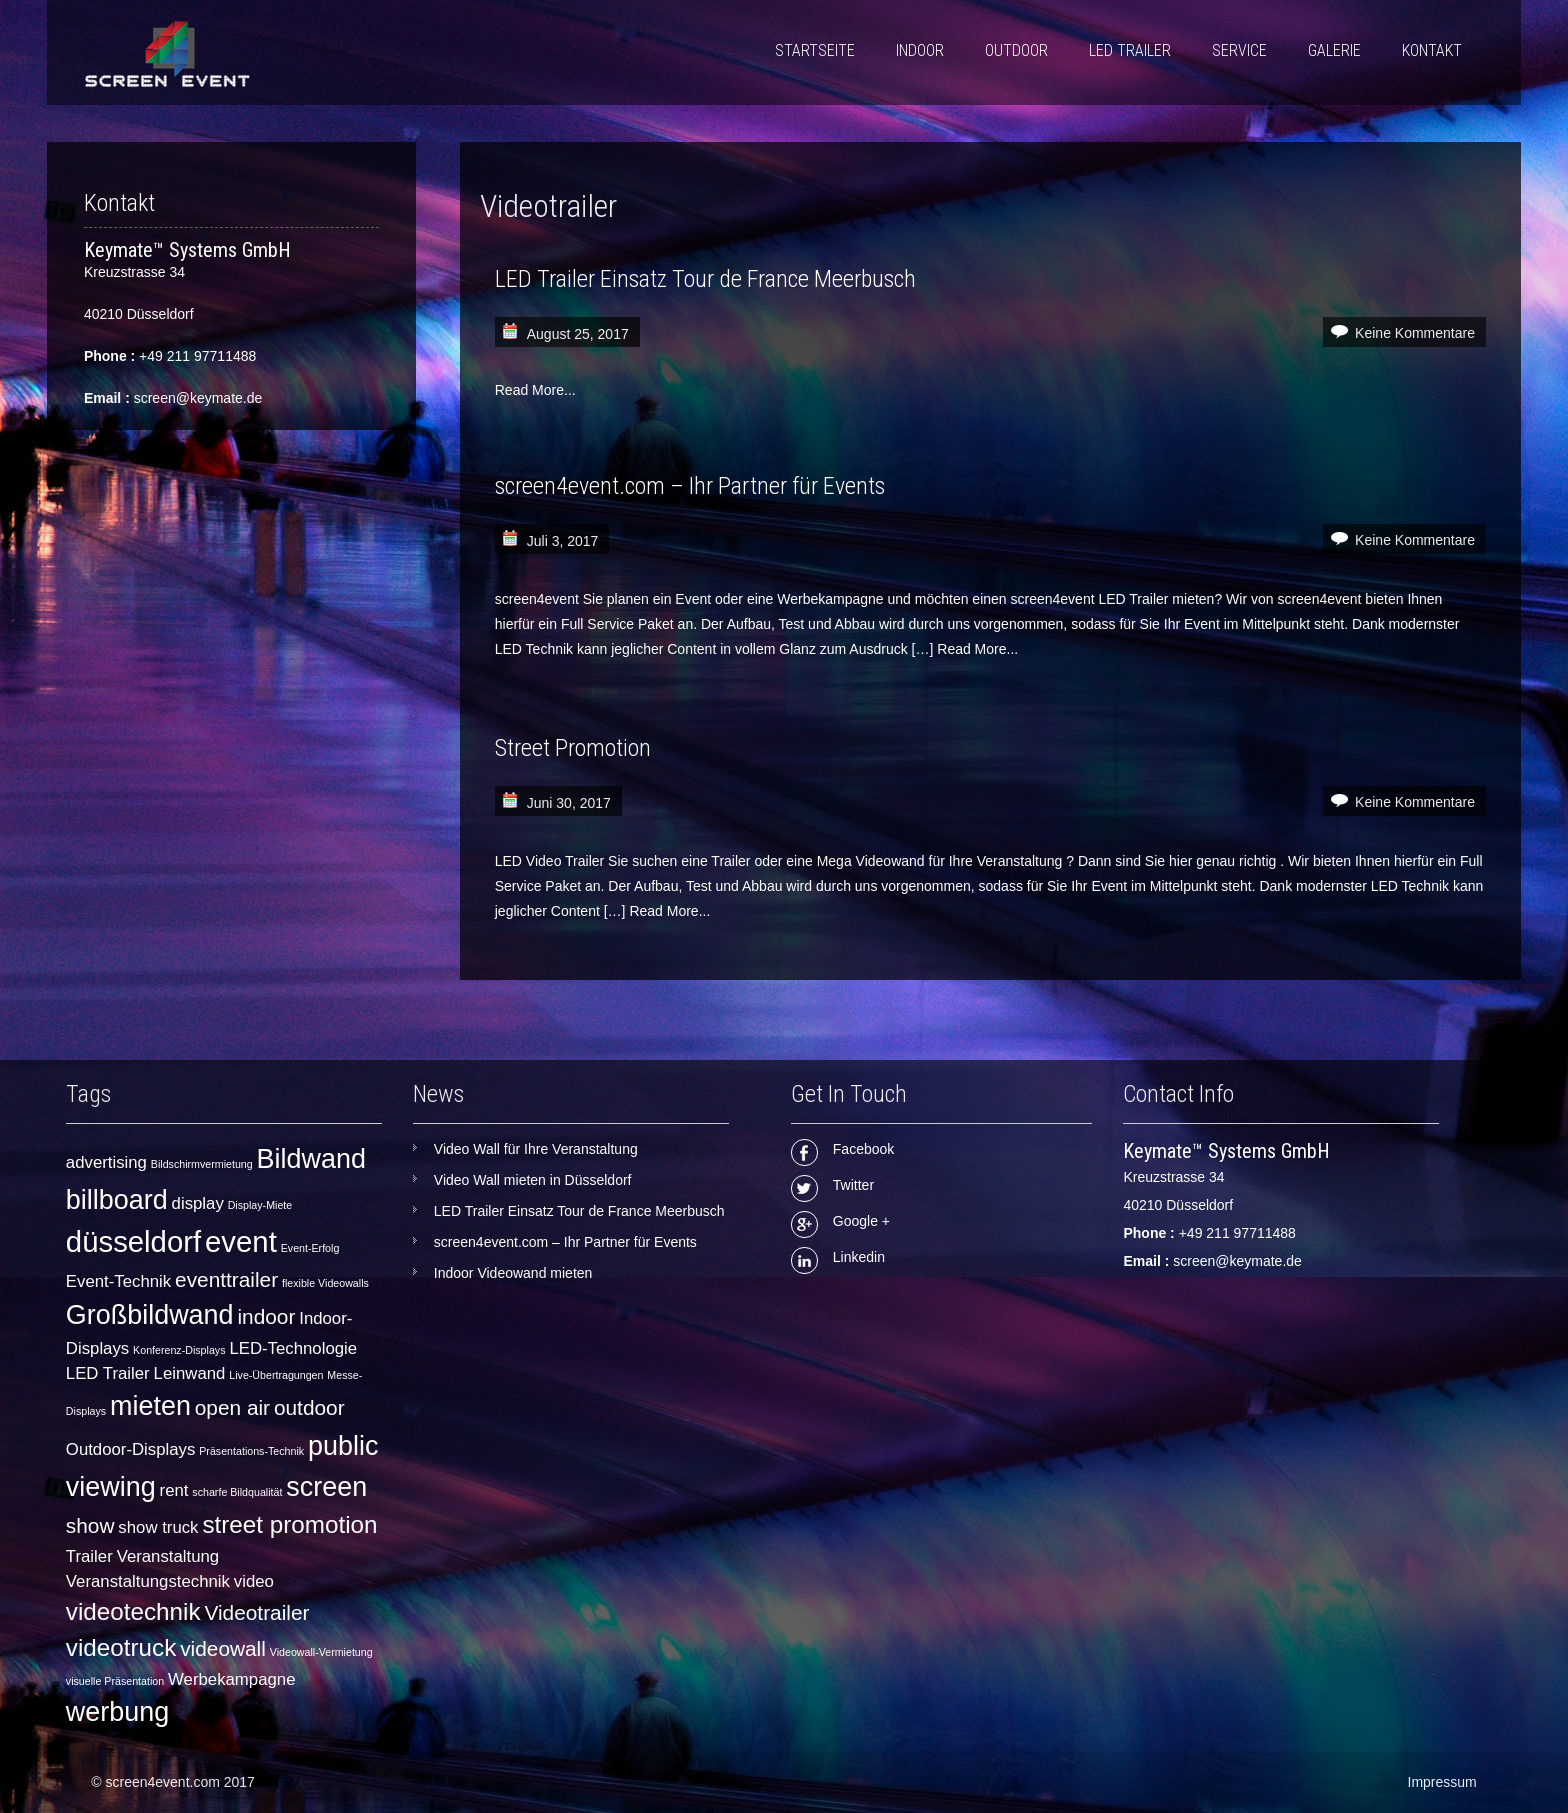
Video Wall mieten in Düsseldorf (533, 1180)
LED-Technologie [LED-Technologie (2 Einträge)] (293, 1348)
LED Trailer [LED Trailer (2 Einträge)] (108, 1373)
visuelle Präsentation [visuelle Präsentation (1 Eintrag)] (115, 1681)
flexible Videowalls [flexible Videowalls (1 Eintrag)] (325, 1283)
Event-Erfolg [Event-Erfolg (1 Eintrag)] (310, 1248)
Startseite (815, 50)
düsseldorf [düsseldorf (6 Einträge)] (133, 1241)
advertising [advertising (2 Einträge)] (106, 1162)
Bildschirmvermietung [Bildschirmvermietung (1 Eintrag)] (202, 1164)
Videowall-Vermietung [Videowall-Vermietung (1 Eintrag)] (321, 1652)
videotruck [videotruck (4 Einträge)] (121, 1647)
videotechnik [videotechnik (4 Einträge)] (133, 1611)
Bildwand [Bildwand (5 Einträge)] (311, 1159)
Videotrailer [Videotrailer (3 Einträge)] (256, 1612)
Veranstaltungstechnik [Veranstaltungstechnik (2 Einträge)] (148, 1581)
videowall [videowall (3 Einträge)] (223, 1648)
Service (1239, 50)
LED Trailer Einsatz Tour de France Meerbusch (705, 279)
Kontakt (1432, 50)
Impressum (1442, 1782)
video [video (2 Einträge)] (254, 1581)
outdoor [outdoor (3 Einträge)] (309, 1407)
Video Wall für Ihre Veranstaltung (536, 1149)
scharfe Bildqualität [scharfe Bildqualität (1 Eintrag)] (237, 1492)
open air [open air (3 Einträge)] (232, 1407)
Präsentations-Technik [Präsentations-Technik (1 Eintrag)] (251, 1451)
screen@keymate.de (198, 398)
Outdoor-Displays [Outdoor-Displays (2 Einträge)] (131, 1449)
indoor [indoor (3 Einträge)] (266, 1316)
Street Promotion (573, 748)
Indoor (920, 50)
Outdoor (1016, 50)
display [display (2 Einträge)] (198, 1203)
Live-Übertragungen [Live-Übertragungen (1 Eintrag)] (276, 1375)
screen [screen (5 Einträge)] (326, 1487)
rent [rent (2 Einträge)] (174, 1490)
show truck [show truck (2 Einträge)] (158, 1527)
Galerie (1334, 50)
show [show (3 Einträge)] (90, 1525)
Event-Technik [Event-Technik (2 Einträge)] (118, 1281)
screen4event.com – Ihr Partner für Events (690, 486)
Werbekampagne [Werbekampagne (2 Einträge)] (231, 1679)
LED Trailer (1130, 50)
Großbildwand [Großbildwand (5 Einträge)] (150, 1315)
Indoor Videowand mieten (513, 1273)
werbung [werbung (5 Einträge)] (117, 1712)
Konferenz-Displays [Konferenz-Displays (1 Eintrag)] (179, 1350)
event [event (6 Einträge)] (241, 1241)
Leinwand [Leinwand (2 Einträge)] (190, 1373)
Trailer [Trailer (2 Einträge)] (89, 1556)
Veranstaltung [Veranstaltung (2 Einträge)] (168, 1556)
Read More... (535, 390)
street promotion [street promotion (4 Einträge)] (289, 1524)
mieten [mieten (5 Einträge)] (150, 1406)
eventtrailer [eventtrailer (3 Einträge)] (226, 1279)
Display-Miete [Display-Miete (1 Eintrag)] (260, 1205)
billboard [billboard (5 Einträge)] (117, 1200)
